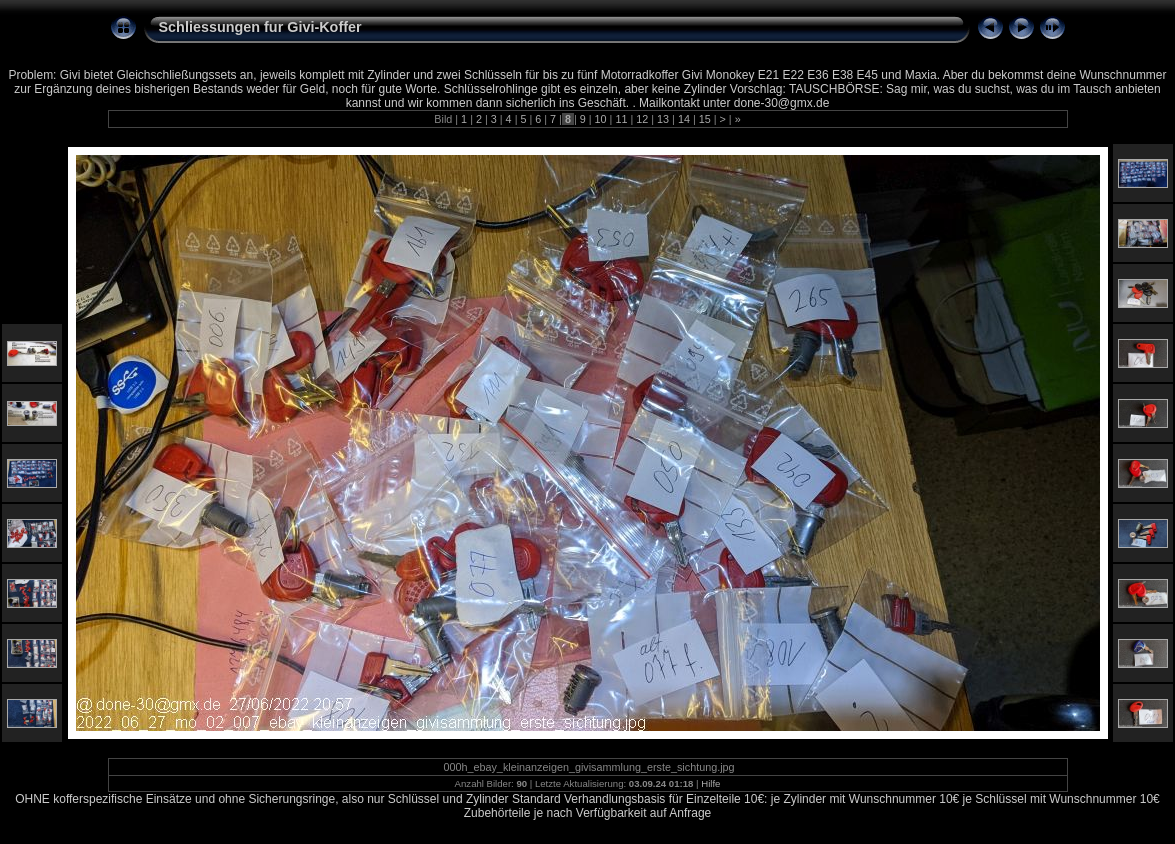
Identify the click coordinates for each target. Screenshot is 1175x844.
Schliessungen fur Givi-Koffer (260, 27)
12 (642, 119)
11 (621, 119)
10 (601, 119)
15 (705, 119)
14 (684, 119)
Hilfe (710, 783)
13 (663, 119)
